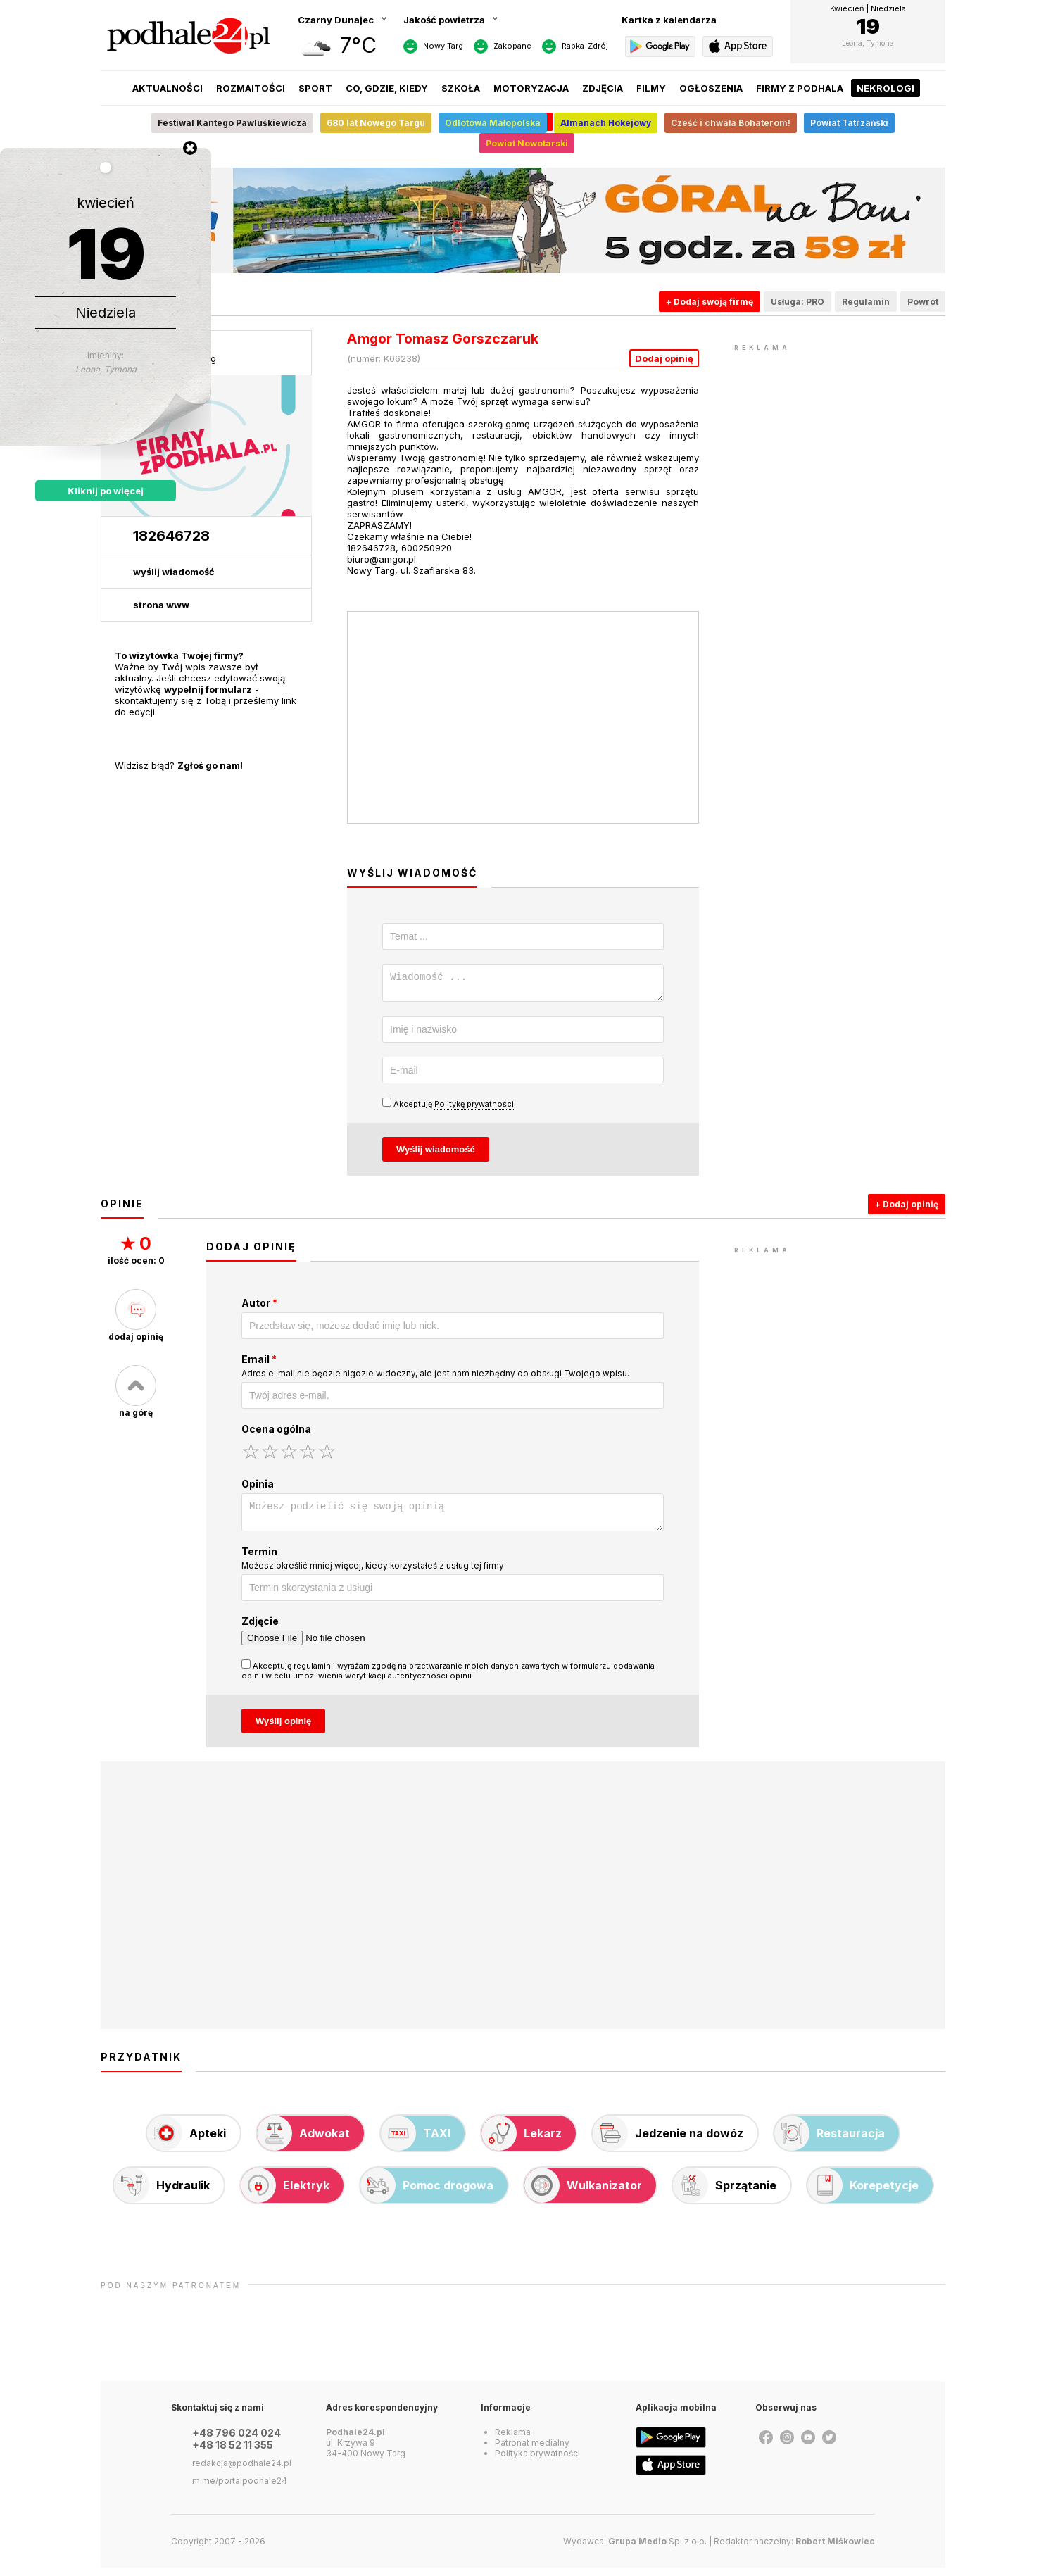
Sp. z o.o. (657, 2549)
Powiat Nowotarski (527, 143)
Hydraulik (162, 2193)
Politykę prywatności (474, 1108)
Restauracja (829, 2141)
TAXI (415, 2141)
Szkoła (460, 88)
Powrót (922, 301)
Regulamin (866, 301)
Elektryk (285, 2193)
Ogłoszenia (711, 88)
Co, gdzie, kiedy (387, 88)
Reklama (513, 2440)
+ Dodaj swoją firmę (709, 301)
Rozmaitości (250, 88)
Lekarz (521, 2141)
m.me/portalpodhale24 (239, 2489)
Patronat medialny (532, 2451)
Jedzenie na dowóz (668, 2141)
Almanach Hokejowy (605, 123)
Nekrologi (885, 88)
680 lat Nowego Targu (376, 123)
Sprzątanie (724, 2193)
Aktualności (167, 88)
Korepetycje (863, 2193)
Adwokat (303, 2141)
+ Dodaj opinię (906, 1208)
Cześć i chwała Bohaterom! (730, 123)
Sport (315, 88)
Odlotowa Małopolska (493, 123)
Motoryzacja (531, 88)
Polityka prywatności (537, 2461)
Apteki (186, 2141)
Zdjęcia (602, 88)
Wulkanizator (583, 2193)
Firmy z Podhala (799, 88)
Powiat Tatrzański (849, 123)
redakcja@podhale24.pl (241, 2471)
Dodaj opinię (664, 358)
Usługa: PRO (797, 301)
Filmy (651, 88)
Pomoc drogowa (426, 2193)
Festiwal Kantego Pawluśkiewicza (232, 123)
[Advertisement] (839, 566)
